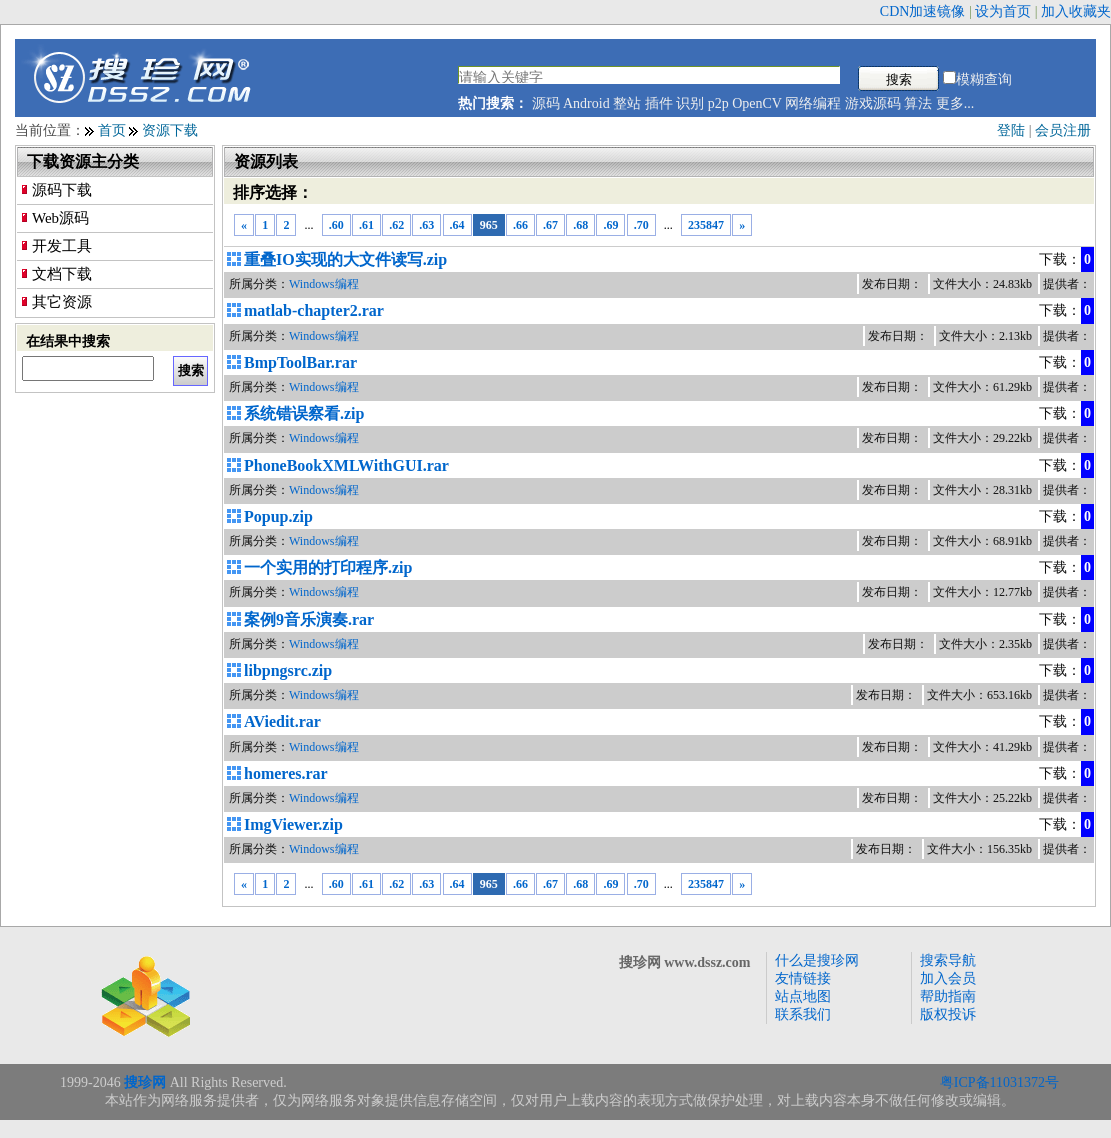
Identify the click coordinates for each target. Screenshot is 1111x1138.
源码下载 (62, 190)
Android (586, 103)
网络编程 (813, 103)
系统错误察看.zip (304, 413)
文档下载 (62, 274)
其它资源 (62, 302)
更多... (955, 103)
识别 (690, 103)
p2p (718, 103)
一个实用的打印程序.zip (328, 567)
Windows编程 (324, 284)
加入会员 (948, 978)
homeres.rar (286, 773)
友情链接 (803, 978)
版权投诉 (948, 1014)
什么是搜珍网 (817, 960)
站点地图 (803, 996)
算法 (918, 103)
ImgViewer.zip (293, 824)
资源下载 (170, 130)
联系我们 (803, 1014)
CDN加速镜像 (923, 11)
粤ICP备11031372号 (999, 1082)
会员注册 (1063, 130)
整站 (627, 103)
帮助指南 (948, 996)
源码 (546, 103)
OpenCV (757, 103)
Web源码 (60, 218)
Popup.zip (278, 516)
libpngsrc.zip (288, 670)
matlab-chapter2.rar (314, 310)
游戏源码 (873, 103)
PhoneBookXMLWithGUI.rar (346, 465)
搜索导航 (948, 960)
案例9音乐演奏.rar (309, 619)
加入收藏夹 (1076, 11)
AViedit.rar (282, 721)
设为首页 (1003, 11)
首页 (112, 130)
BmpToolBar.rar (300, 362)
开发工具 (62, 246)
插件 (659, 103)
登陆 (1011, 130)
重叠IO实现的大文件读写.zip (345, 259)
